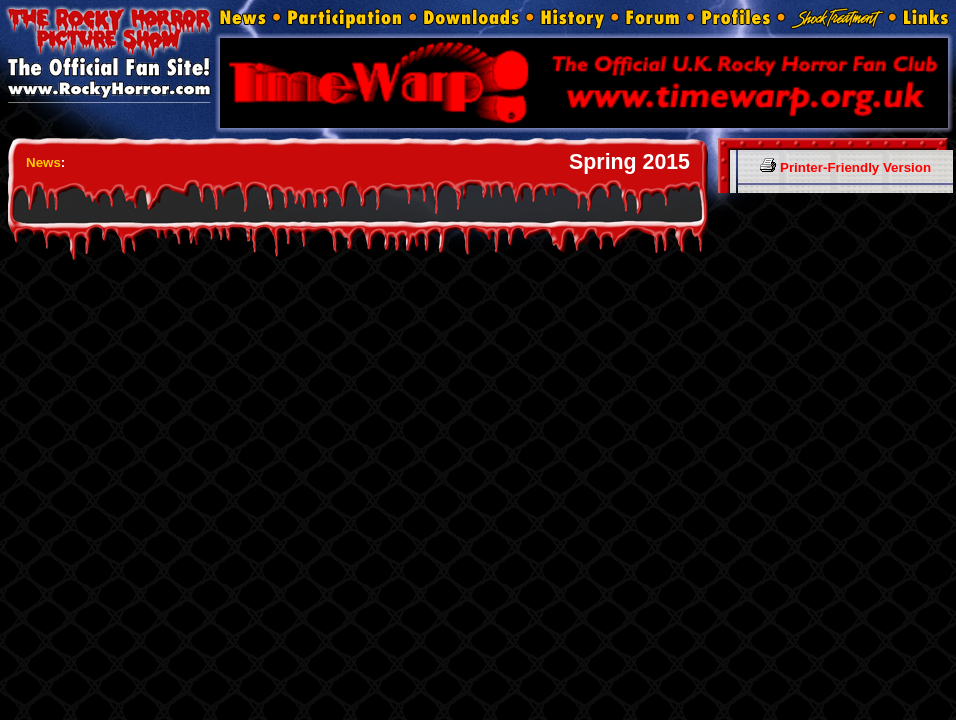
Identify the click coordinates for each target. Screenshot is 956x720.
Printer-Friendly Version (845, 167)
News (43, 162)
